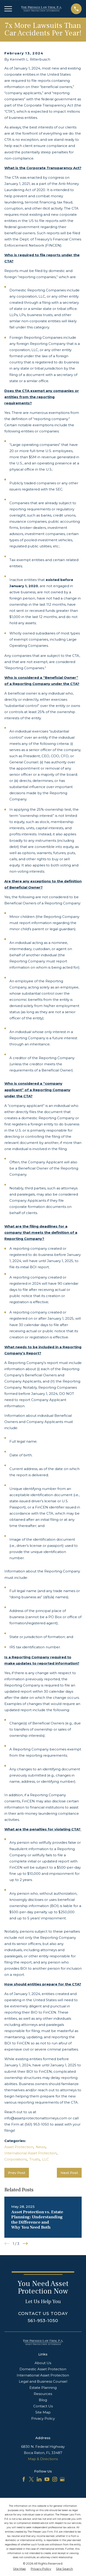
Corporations (15, 2159)
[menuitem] (19, 2569)
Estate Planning (43, 2387)
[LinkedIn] (39, 2479)
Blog (43, 2400)
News (41, 2147)
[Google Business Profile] (62, 2479)
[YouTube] (46, 2479)
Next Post (69, 2173)
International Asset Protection (30, 2153)
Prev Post (16, 2173)
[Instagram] (54, 2479)
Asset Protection (18, 2147)
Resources (43, 2394)
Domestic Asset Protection (42, 2369)
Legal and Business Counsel (43, 2381)
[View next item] (25, 2243)
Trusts (34, 2159)
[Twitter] (31, 2479)
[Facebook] (23, 2479)
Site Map (43, 2412)
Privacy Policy (43, 2418)
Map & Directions (43, 2459)
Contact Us (43, 2406)
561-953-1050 (43, 2320)
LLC (45, 2159)
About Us (43, 2363)
